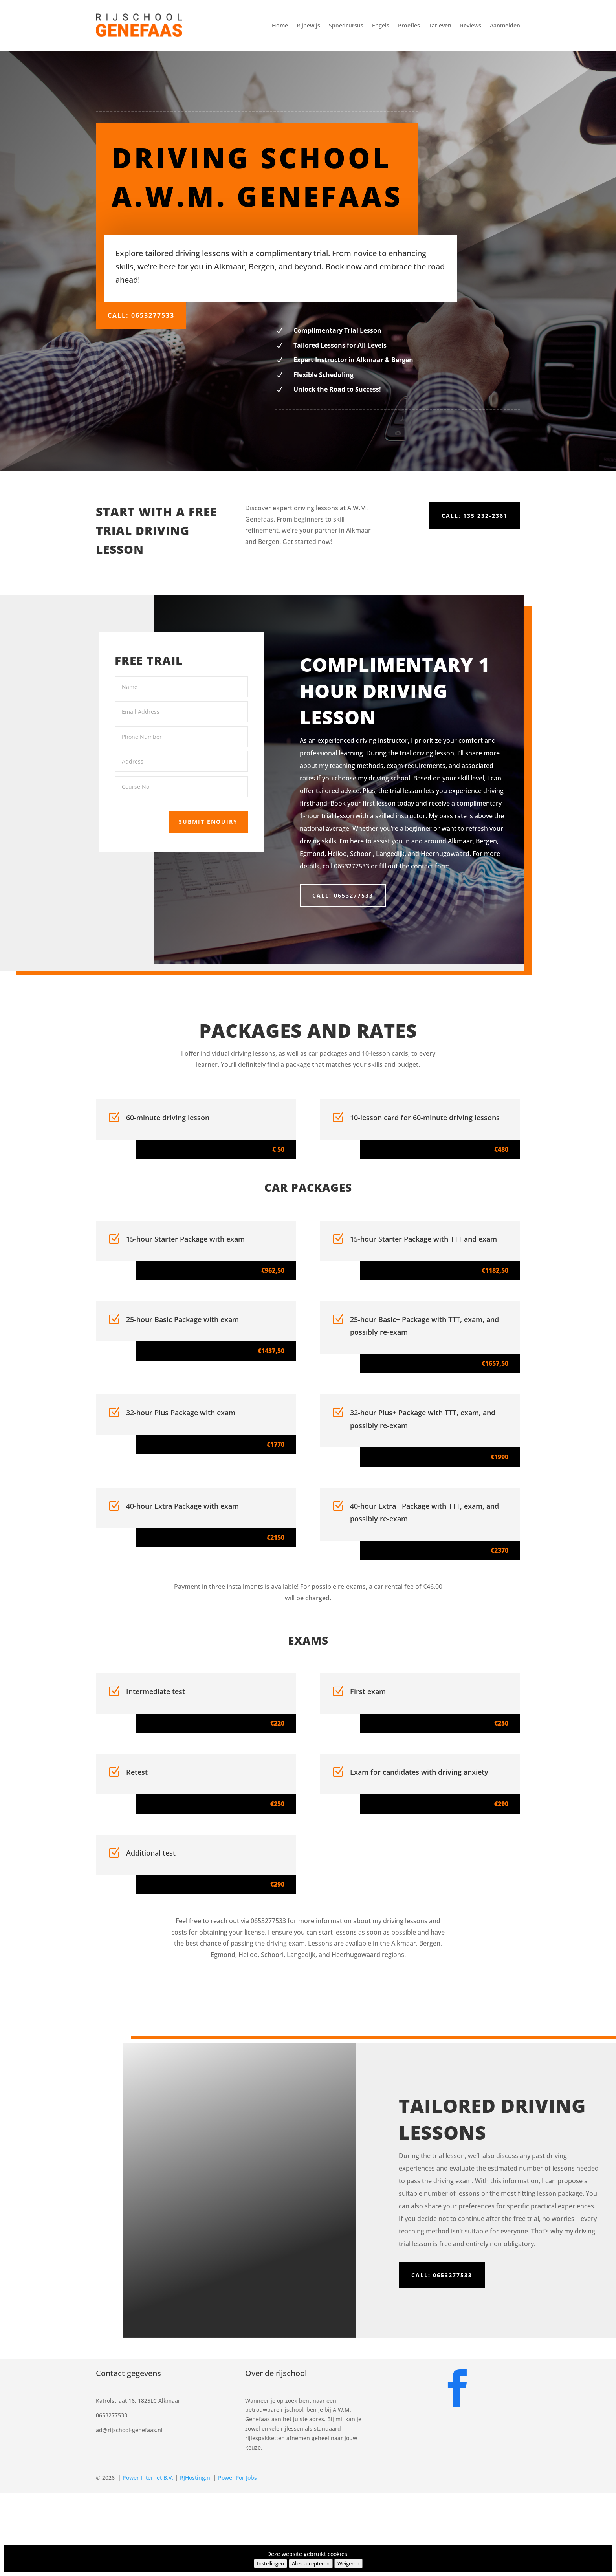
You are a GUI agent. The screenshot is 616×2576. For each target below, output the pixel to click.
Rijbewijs (308, 25)
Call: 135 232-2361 (475, 515)
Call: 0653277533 (141, 315)
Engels (380, 25)
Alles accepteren (311, 2563)
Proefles (409, 25)
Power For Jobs (237, 2477)
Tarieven (440, 25)
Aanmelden (505, 25)
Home (280, 25)
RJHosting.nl (196, 2477)
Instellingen (270, 2563)
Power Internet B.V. (148, 2477)
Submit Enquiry (197, 813)
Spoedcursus (346, 25)
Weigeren (348, 2563)
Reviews (470, 25)
